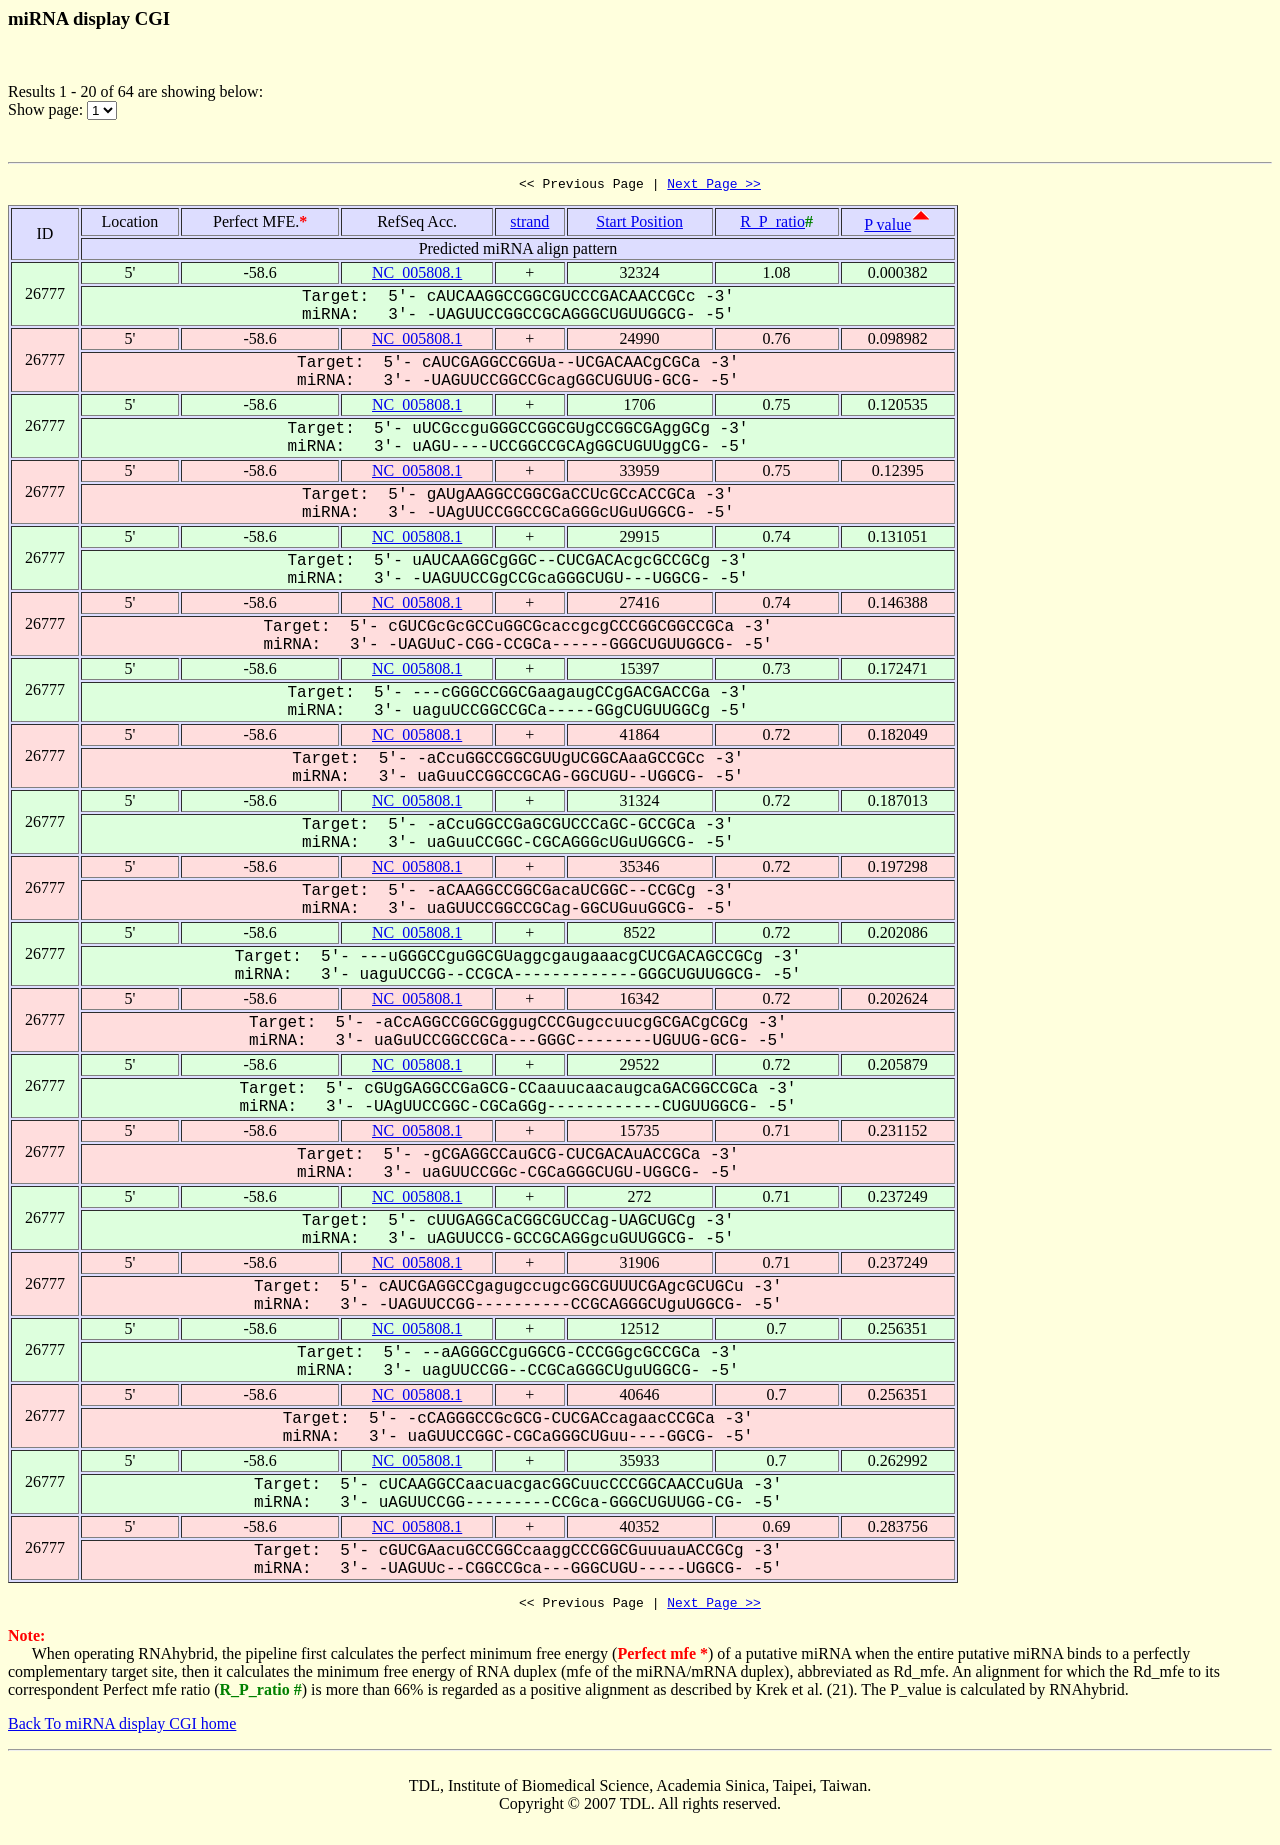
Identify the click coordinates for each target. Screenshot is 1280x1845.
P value (887, 227)
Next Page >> (714, 186)
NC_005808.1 (417, 275)
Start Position (639, 224)
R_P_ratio (772, 224)
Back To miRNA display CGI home (122, 1729)
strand (529, 224)
